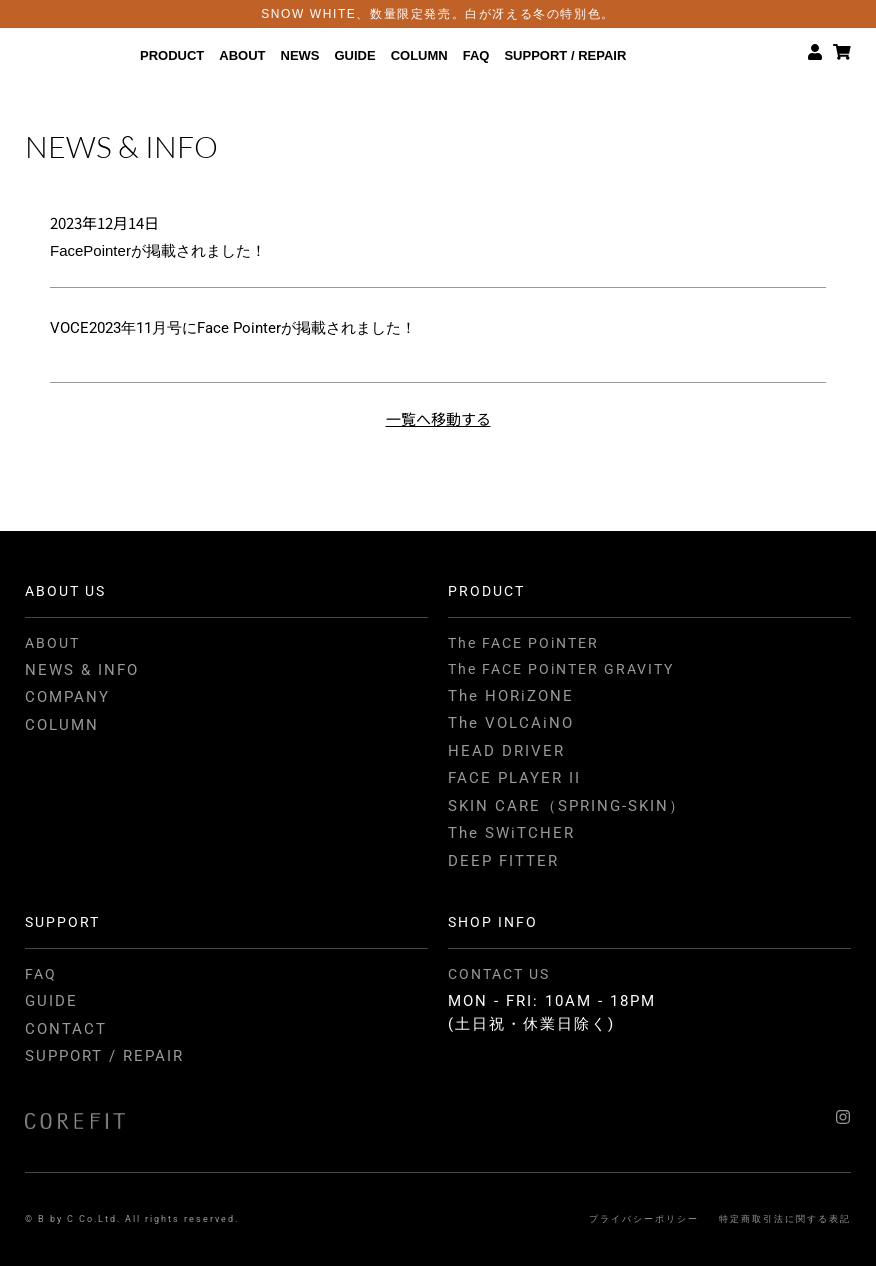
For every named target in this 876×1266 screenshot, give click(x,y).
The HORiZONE (511, 696)
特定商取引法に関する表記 (785, 1219)
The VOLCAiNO (511, 723)
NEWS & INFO (82, 670)
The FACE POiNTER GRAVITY (561, 669)
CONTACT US (499, 974)
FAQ (476, 54)
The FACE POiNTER (523, 643)
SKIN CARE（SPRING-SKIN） (567, 806)
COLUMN (419, 54)
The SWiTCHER (511, 833)
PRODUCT (172, 54)
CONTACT (66, 1029)
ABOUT (242, 54)
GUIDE (355, 54)
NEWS (300, 54)
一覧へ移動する (438, 418)
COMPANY (67, 697)
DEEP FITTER (503, 861)
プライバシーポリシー (644, 1219)
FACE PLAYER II (514, 778)
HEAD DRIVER (506, 751)
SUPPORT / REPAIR (565, 54)
